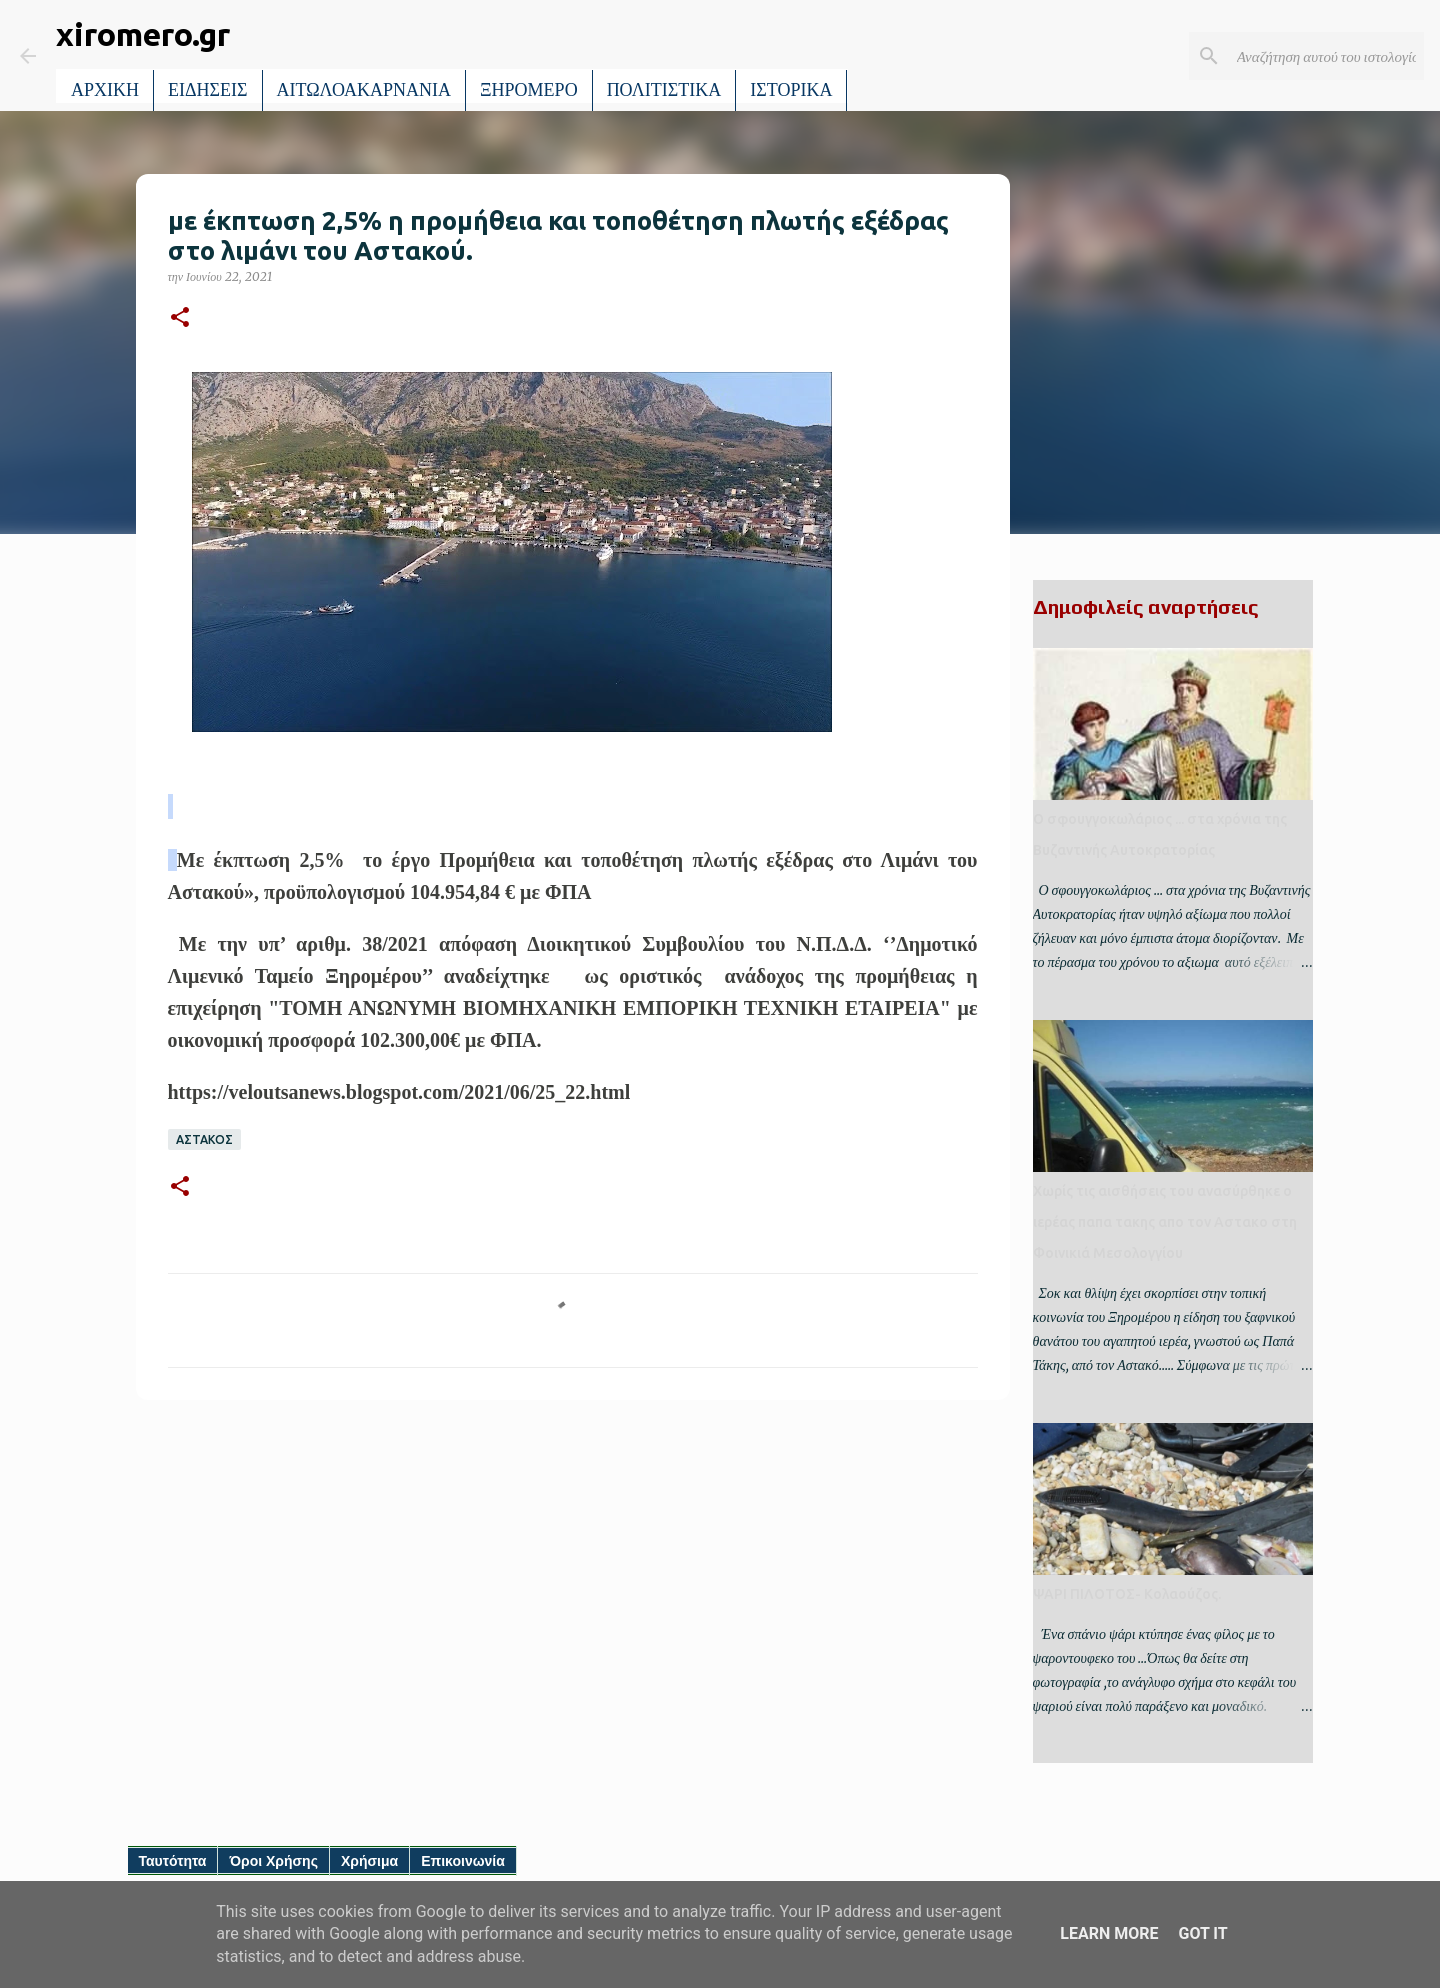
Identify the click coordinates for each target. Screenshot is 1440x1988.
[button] (180, 318)
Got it (1202, 1933)
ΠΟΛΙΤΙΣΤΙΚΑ (664, 90)
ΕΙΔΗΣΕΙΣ (208, 90)
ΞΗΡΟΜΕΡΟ (529, 90)
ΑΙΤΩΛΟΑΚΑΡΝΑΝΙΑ (364, 90)
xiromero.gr (143, 34)
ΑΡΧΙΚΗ (105, 90)
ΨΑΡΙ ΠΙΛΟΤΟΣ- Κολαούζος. (1127, 1594)
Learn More (1109, 1933)
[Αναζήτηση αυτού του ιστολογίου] (1319, 56)
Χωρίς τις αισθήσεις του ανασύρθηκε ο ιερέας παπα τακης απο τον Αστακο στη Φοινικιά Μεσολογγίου (1165, 1222)
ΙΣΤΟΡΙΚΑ (791, 90)
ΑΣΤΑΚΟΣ (204, 1139)
